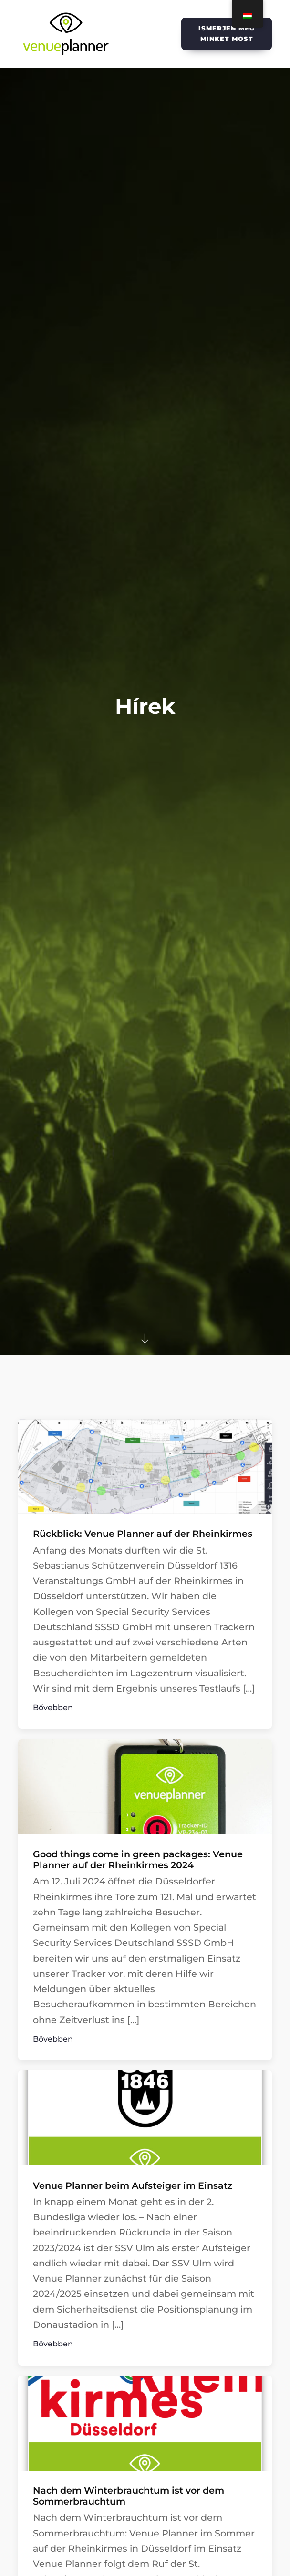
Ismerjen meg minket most (226, 33)
